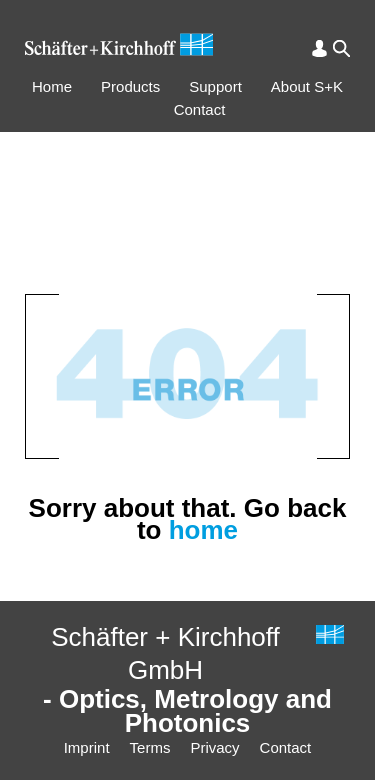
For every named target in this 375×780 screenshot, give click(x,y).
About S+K (307, 86)
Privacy (214, 747)
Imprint (87, 747)
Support (215, 86)
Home (52, 86)
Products (130, 86)
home (203, 530)
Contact (200, 109)
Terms (150, 747)
